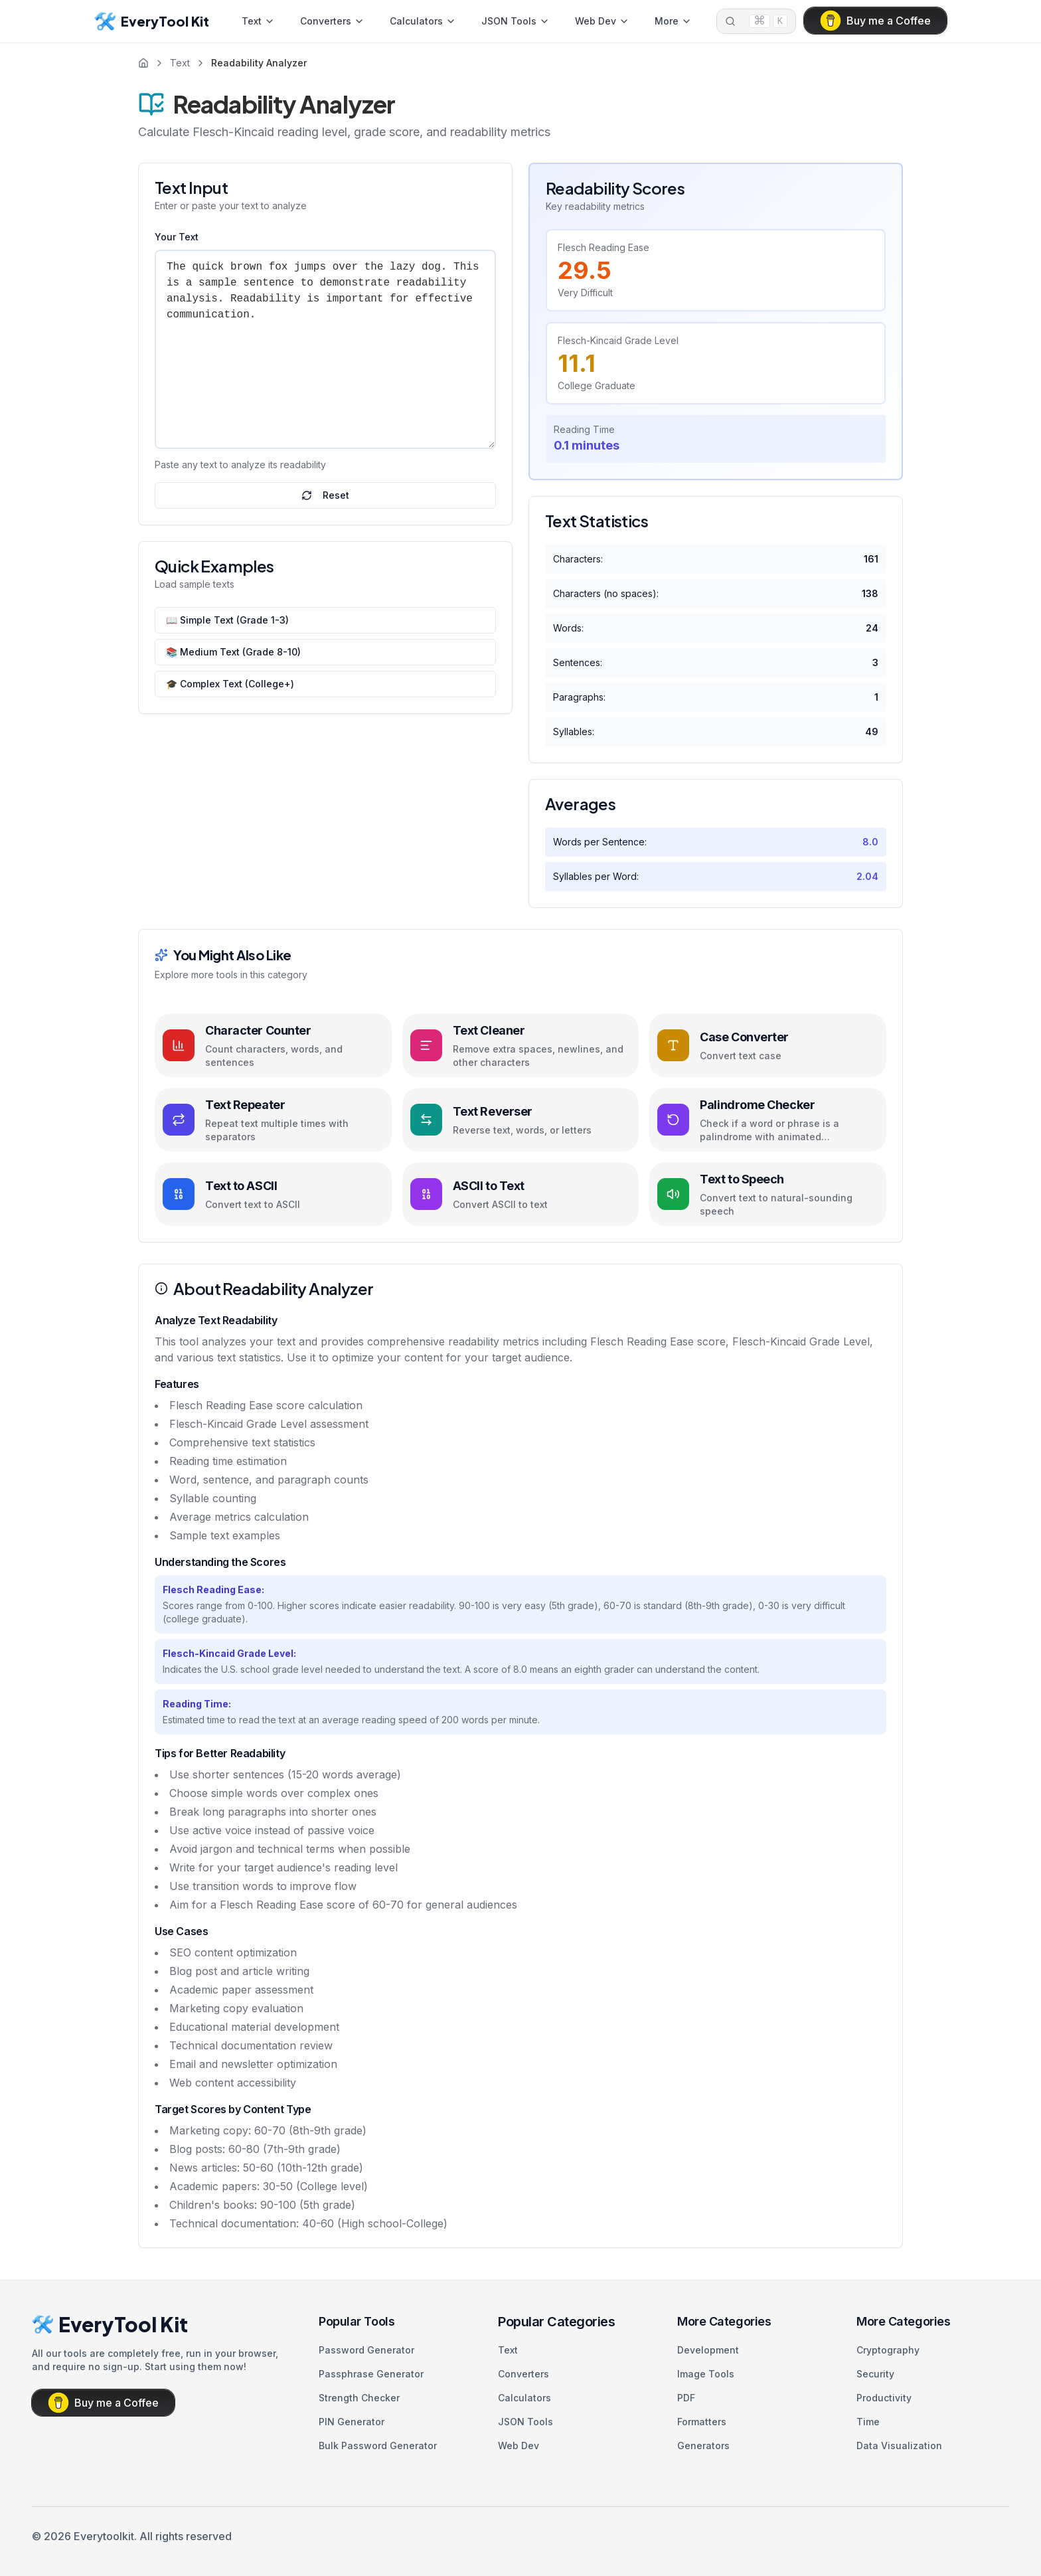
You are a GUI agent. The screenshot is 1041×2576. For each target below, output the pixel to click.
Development (708, 2350)
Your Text (177, 236)
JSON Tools (515, 21)
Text (258, 21)
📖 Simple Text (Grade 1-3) (227, 620)
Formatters (701, 2421)
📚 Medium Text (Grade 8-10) (233, 651)
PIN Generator (351, 2421)
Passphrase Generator (371, 2373)
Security (875, 2373)
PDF (686, 2397)
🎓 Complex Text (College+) (230, 683)
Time (868, 2421)
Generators (703, 2445)
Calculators (423, 21)
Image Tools (705, 2373)
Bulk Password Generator (378, 2445)
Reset (325, 495)
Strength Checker (359, 2397)
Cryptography (888, 2350)
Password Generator (366, 2350)
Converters (332, 21)
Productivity (884, 2397)
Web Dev (602, 21)
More (673, 21)
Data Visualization (899, 2445)
